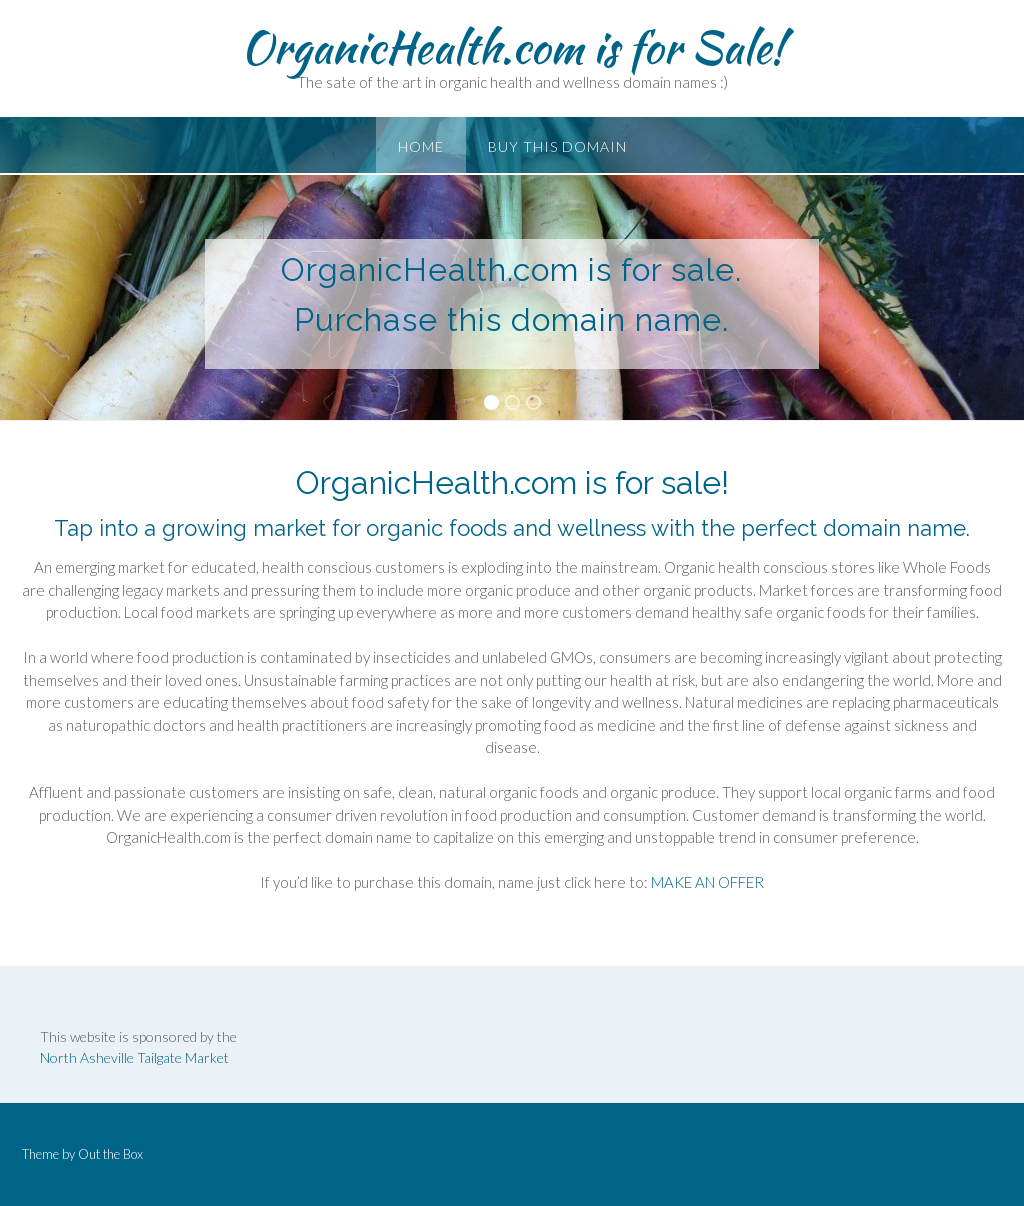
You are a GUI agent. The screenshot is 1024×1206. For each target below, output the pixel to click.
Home (421, 146)
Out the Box (110, 1154)
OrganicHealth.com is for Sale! (512, 47)
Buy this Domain (557, 146)
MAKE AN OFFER (707, 882)
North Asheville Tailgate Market (134, 1057)
